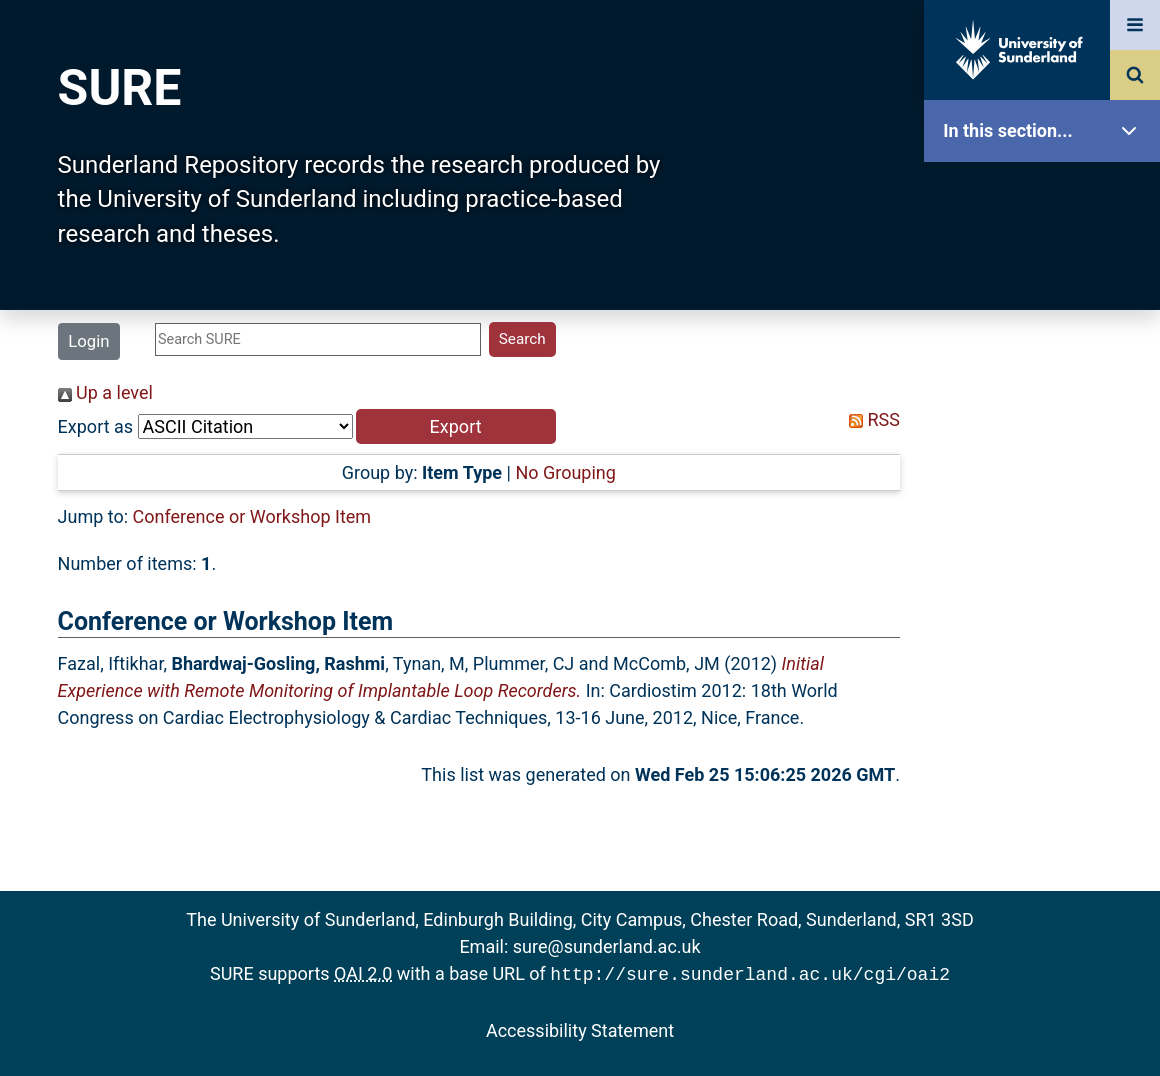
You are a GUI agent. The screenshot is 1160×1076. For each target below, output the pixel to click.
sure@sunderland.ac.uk (607, 946)
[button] (456, 426)
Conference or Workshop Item (252, 516)
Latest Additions (1047, 510)
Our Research (1047, 257)
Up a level (105, 392)
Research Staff (1047, 637)
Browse (1047, 384)
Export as (96, 426)
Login (88, 341)
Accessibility (1047, 764)
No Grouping (565, 472)
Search (1047, 447)
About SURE (1047, 320)
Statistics (1047, 574)
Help (1047, 701)
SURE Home (1047, 194)
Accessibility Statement (580, 1028)
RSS (870, 419)
